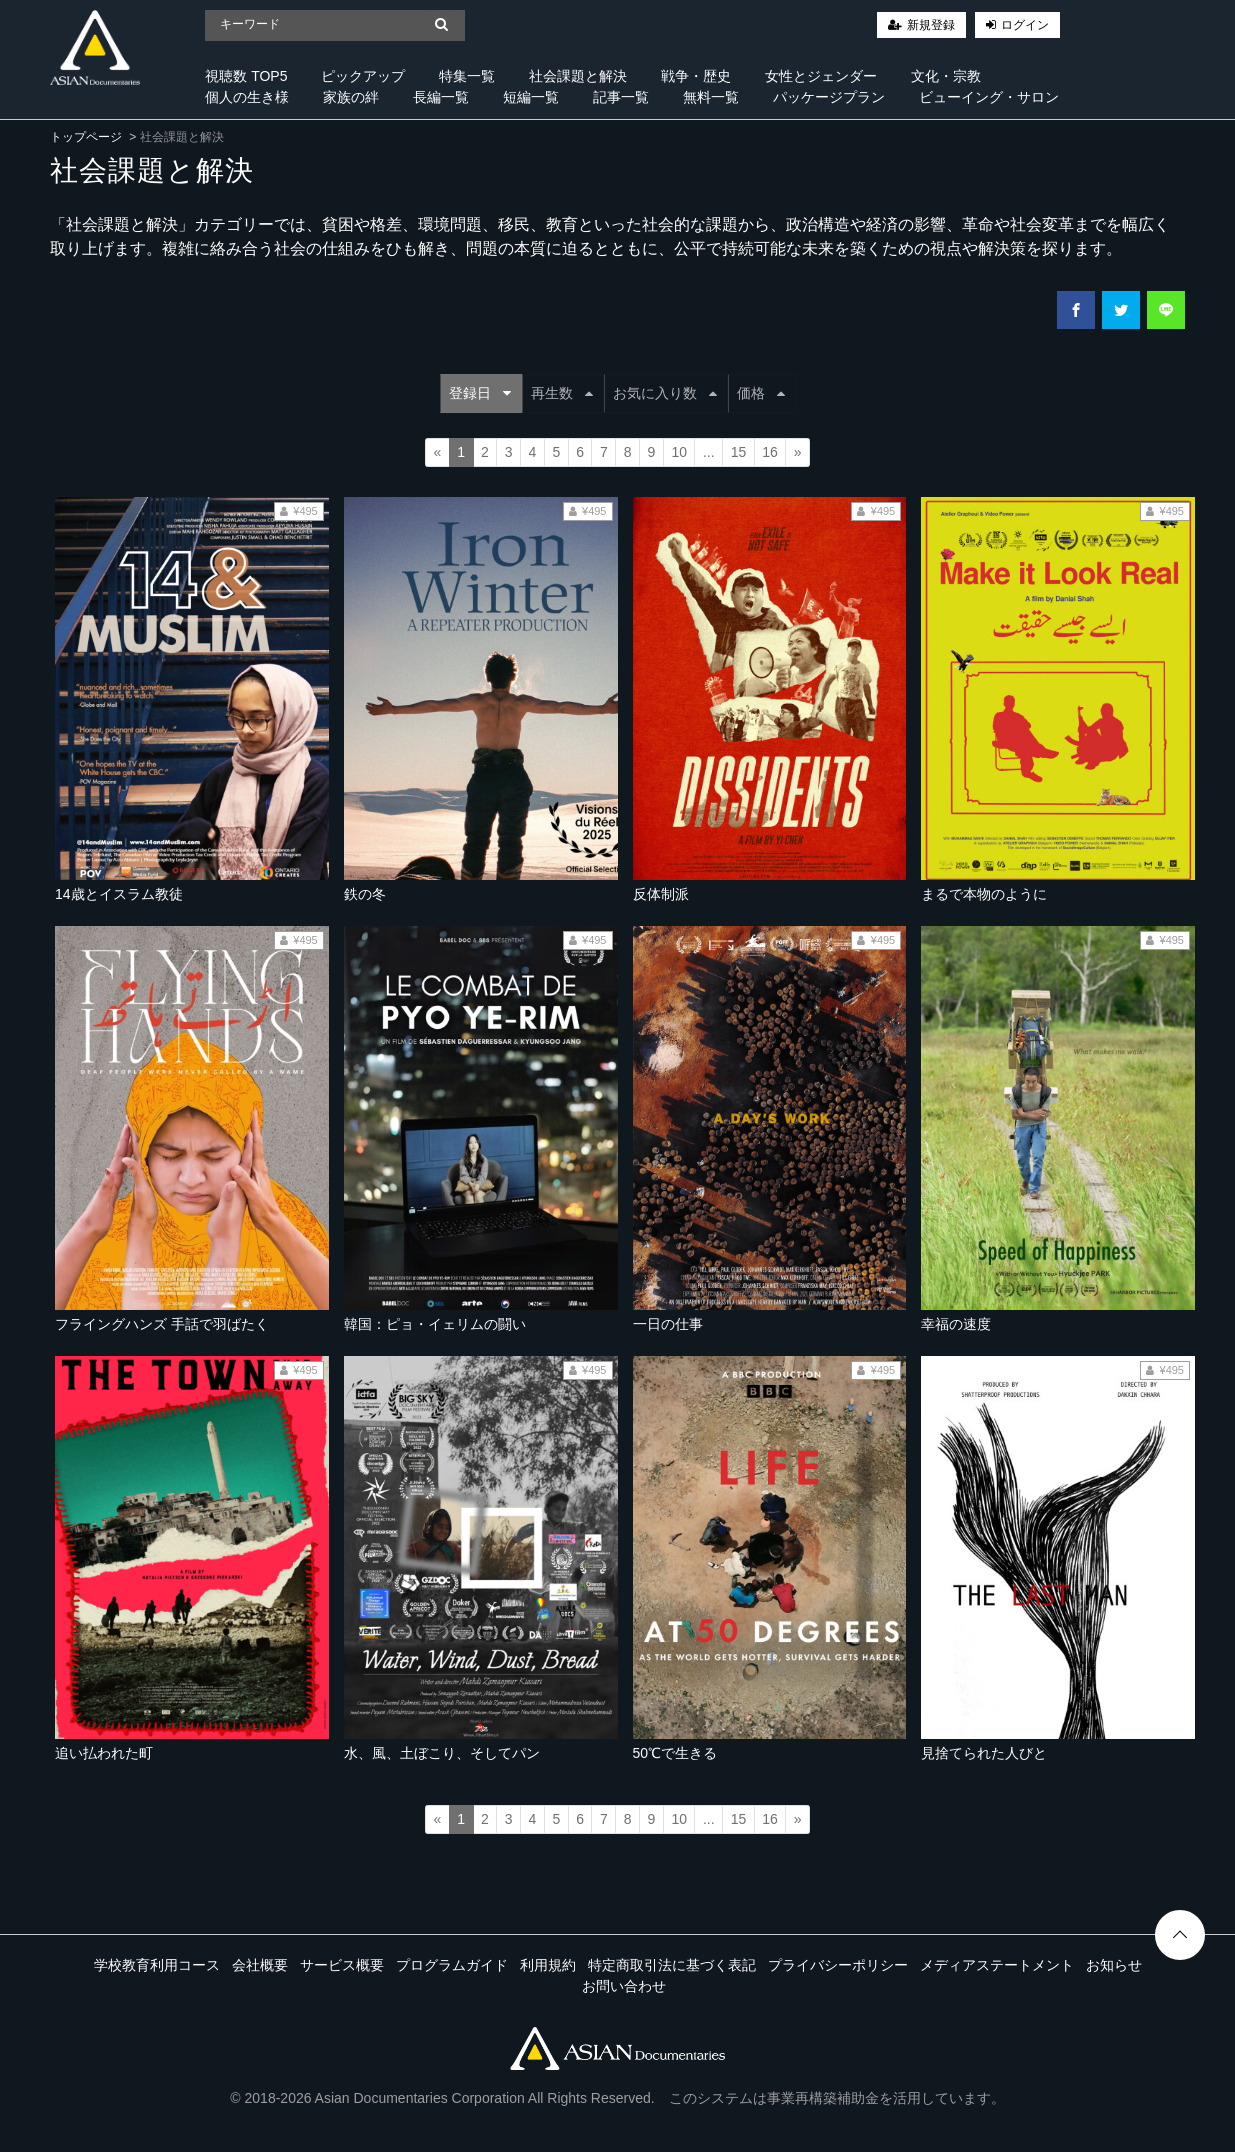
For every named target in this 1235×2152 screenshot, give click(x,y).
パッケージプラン (829, 97)
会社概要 (260, 1965)
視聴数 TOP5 (246, 76)
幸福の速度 (956, 1324)
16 (770, 452)
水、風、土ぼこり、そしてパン (442, 1753)
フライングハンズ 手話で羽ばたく (162, 1324)
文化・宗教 (946, 76)
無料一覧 (711, 97)
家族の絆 (351, 97)
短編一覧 (531, 97)
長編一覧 (441, 97)
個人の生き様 (247, 97)
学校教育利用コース (157, 1965)
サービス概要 (342, 1965)
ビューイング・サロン (989, 97)
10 (679, 452)
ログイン (1025, 25)
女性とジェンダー (821, 76)
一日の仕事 (668, 1324)
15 (739, 452)
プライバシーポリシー (838, 1965)
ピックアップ (363, 76)
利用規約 (548, 1965)
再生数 (562, 393)
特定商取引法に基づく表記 (672, 1965)
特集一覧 (467, 76)
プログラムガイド (452, 1965)
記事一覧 (621, 97)
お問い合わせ (624, 1986)
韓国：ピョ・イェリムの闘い (435, 1324)
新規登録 (931, 25)
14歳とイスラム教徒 (119, 894)
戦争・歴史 (696, 76)
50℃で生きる (675, 1753)
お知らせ (1114, 1965)
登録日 (480, 393)
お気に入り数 (665, 393)
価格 (761, 393)
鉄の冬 (365, 894)
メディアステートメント (997, 1965)
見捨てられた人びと (984, 1753)
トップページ (86, 137)
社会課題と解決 (578, 76)
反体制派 (661, 894)
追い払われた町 (104, 1753)
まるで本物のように (984, 894)
